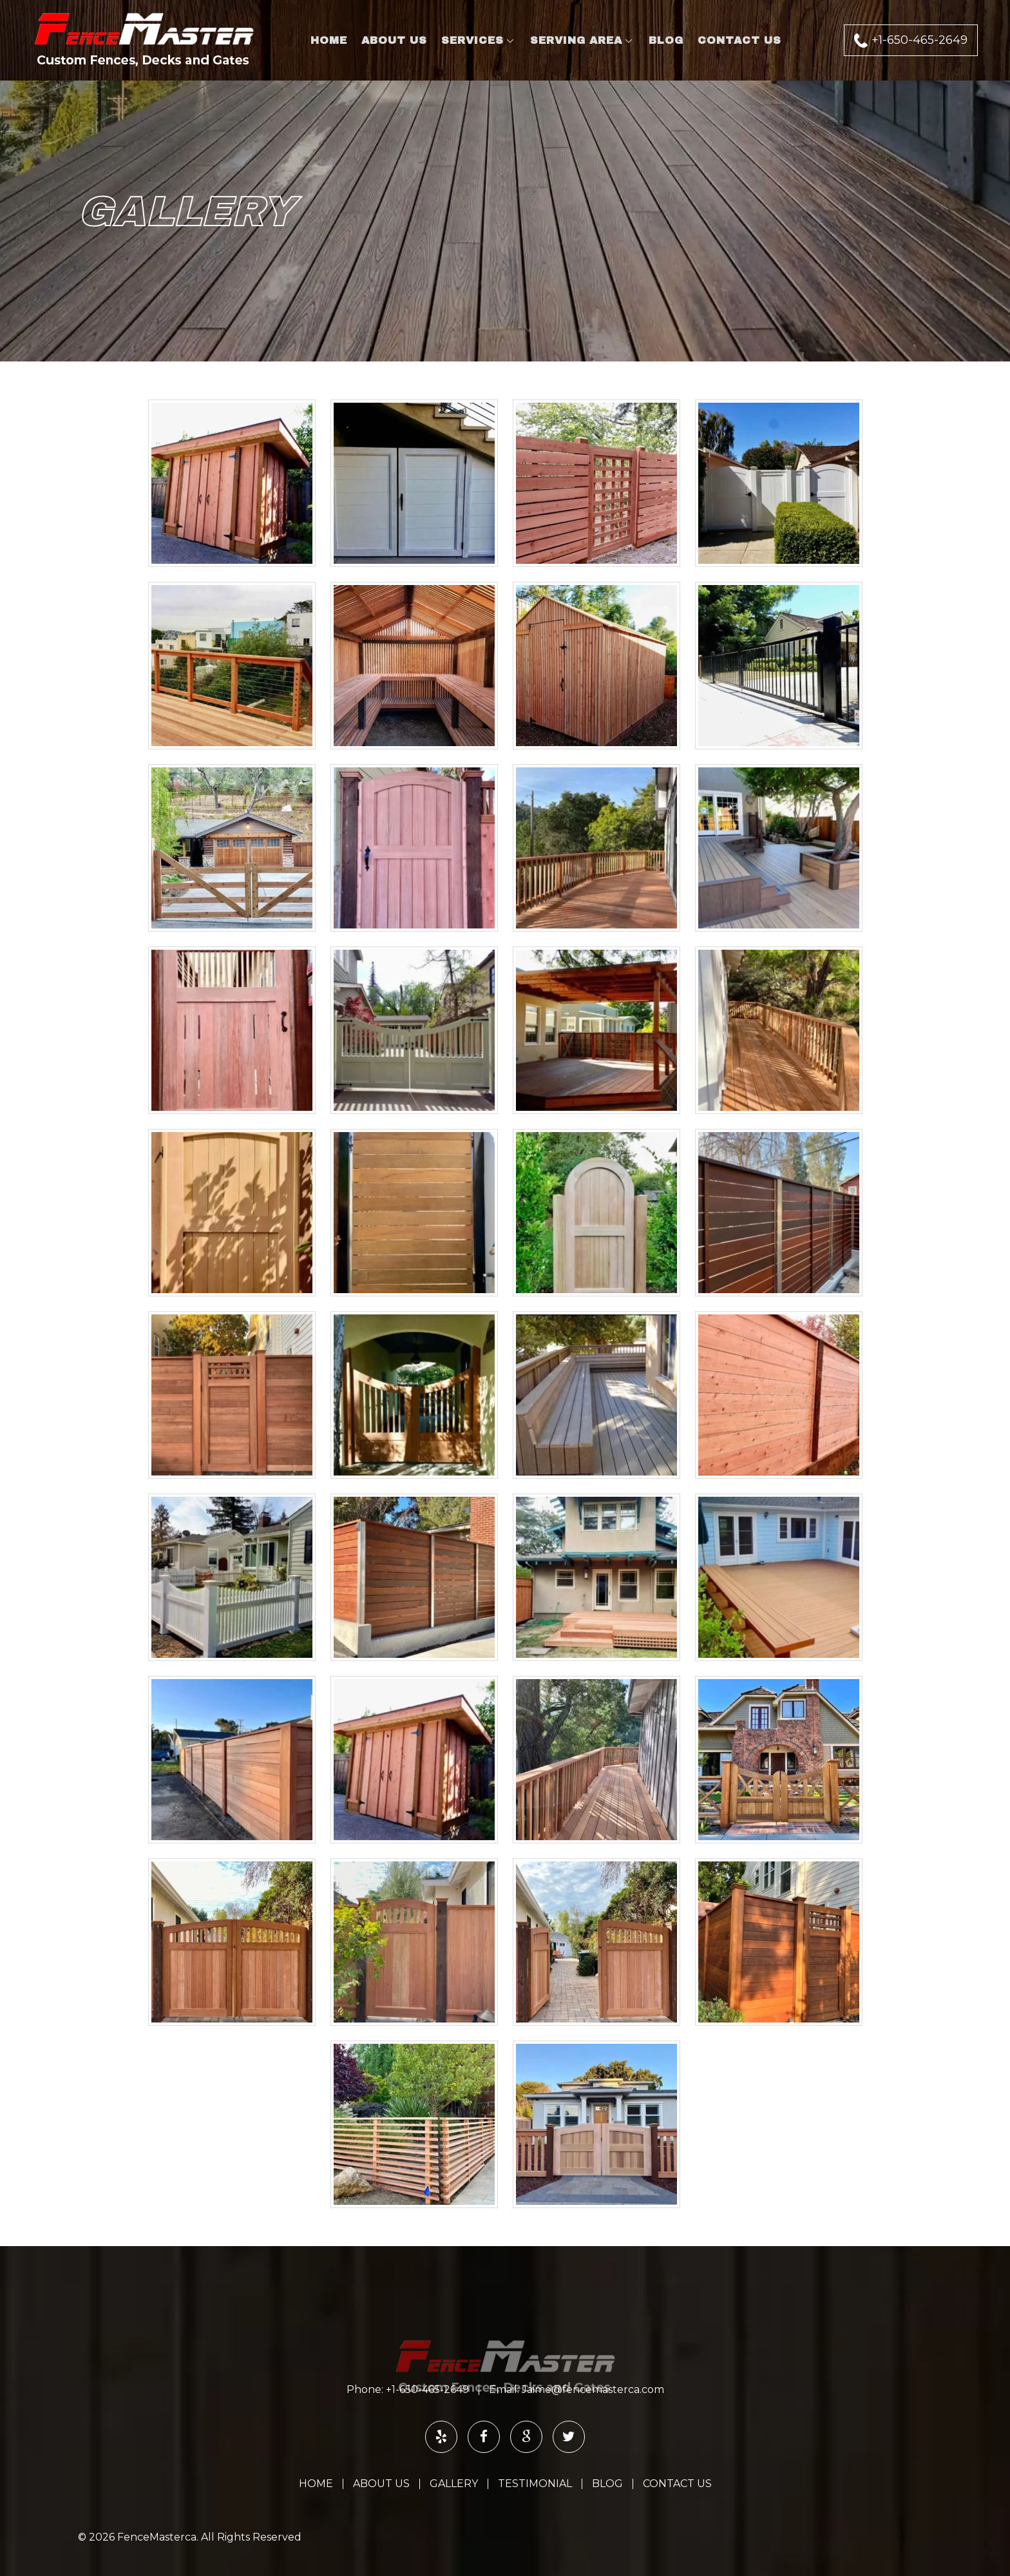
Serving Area (576, 40)
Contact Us (739, 40)
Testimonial (535, 2484)
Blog (666, 40)
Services (472, 40)
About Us (394, 40)
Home (328, 40)
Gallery (454, 2484)
